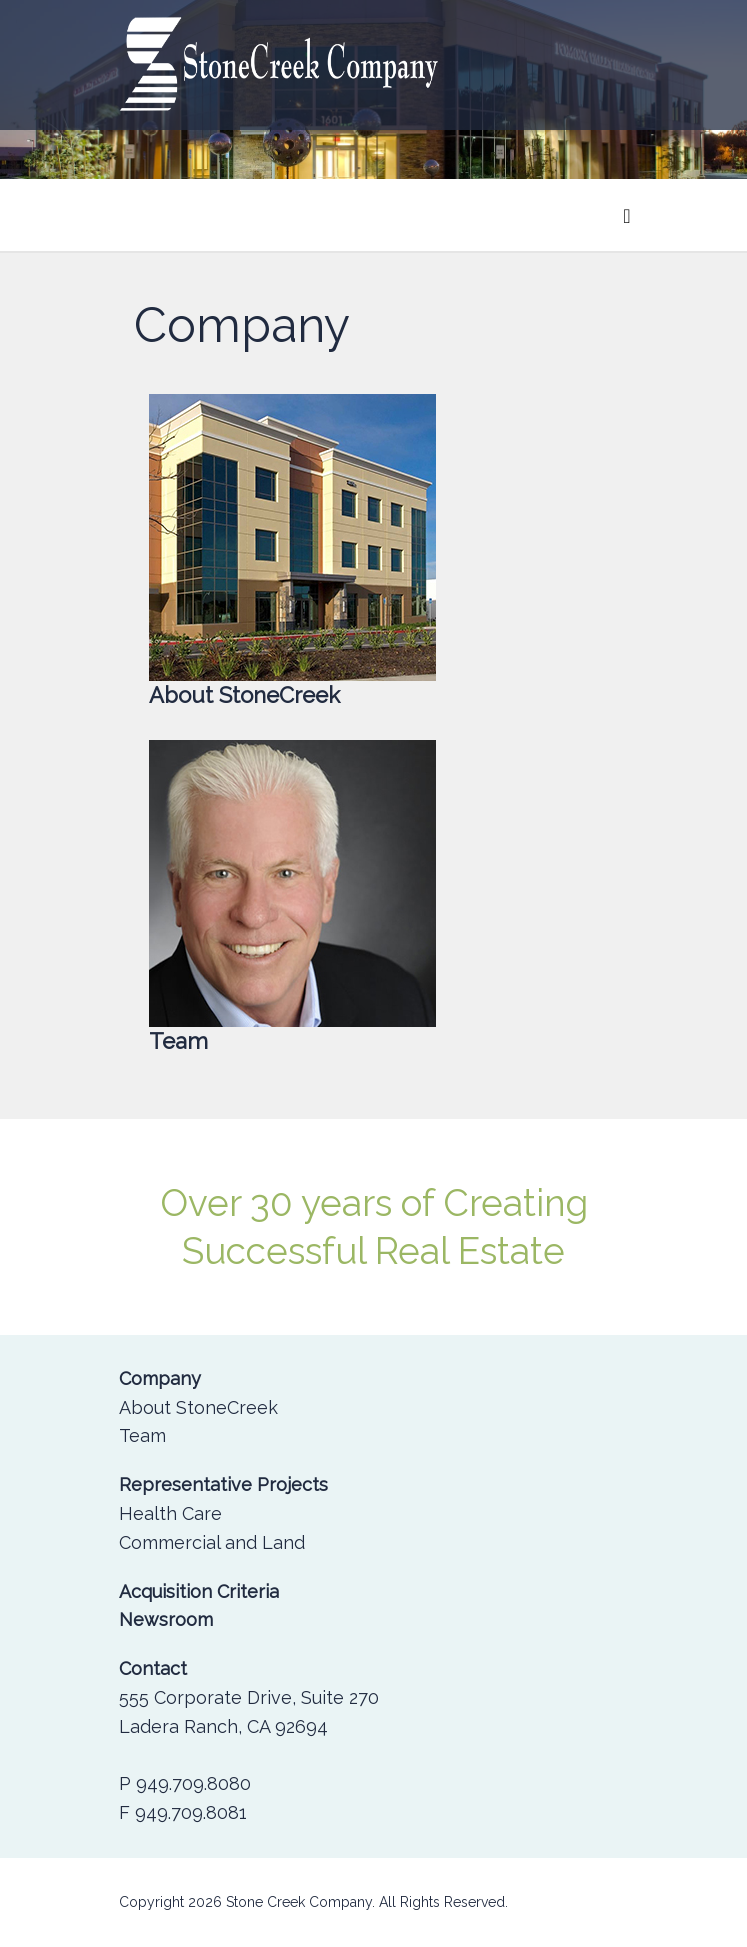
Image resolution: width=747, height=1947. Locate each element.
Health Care (170, 1513)
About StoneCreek (198, 1407)
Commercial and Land (212, 1542)
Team (142, 1435)
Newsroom (166, 1619)
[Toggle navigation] (626, 215)
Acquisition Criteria (199, 1591)
